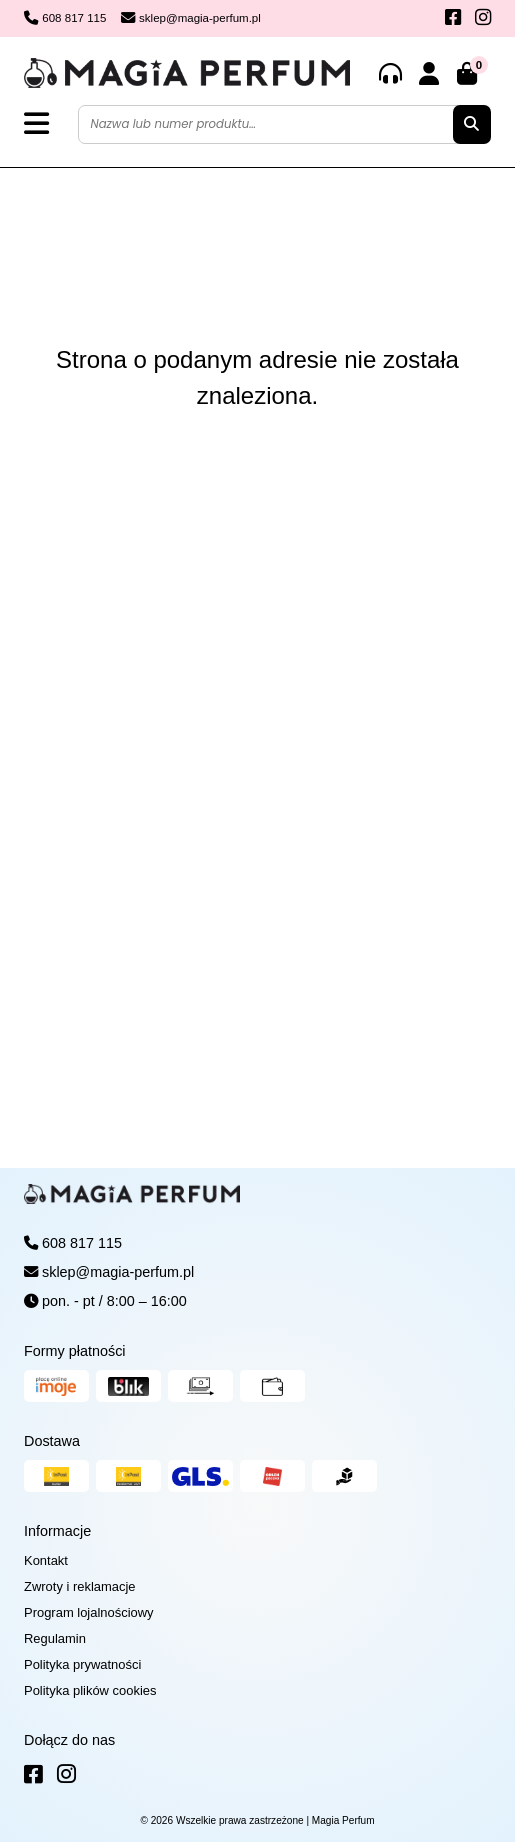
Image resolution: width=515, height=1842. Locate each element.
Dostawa (52, 1441)
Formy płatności (75, 1351)
